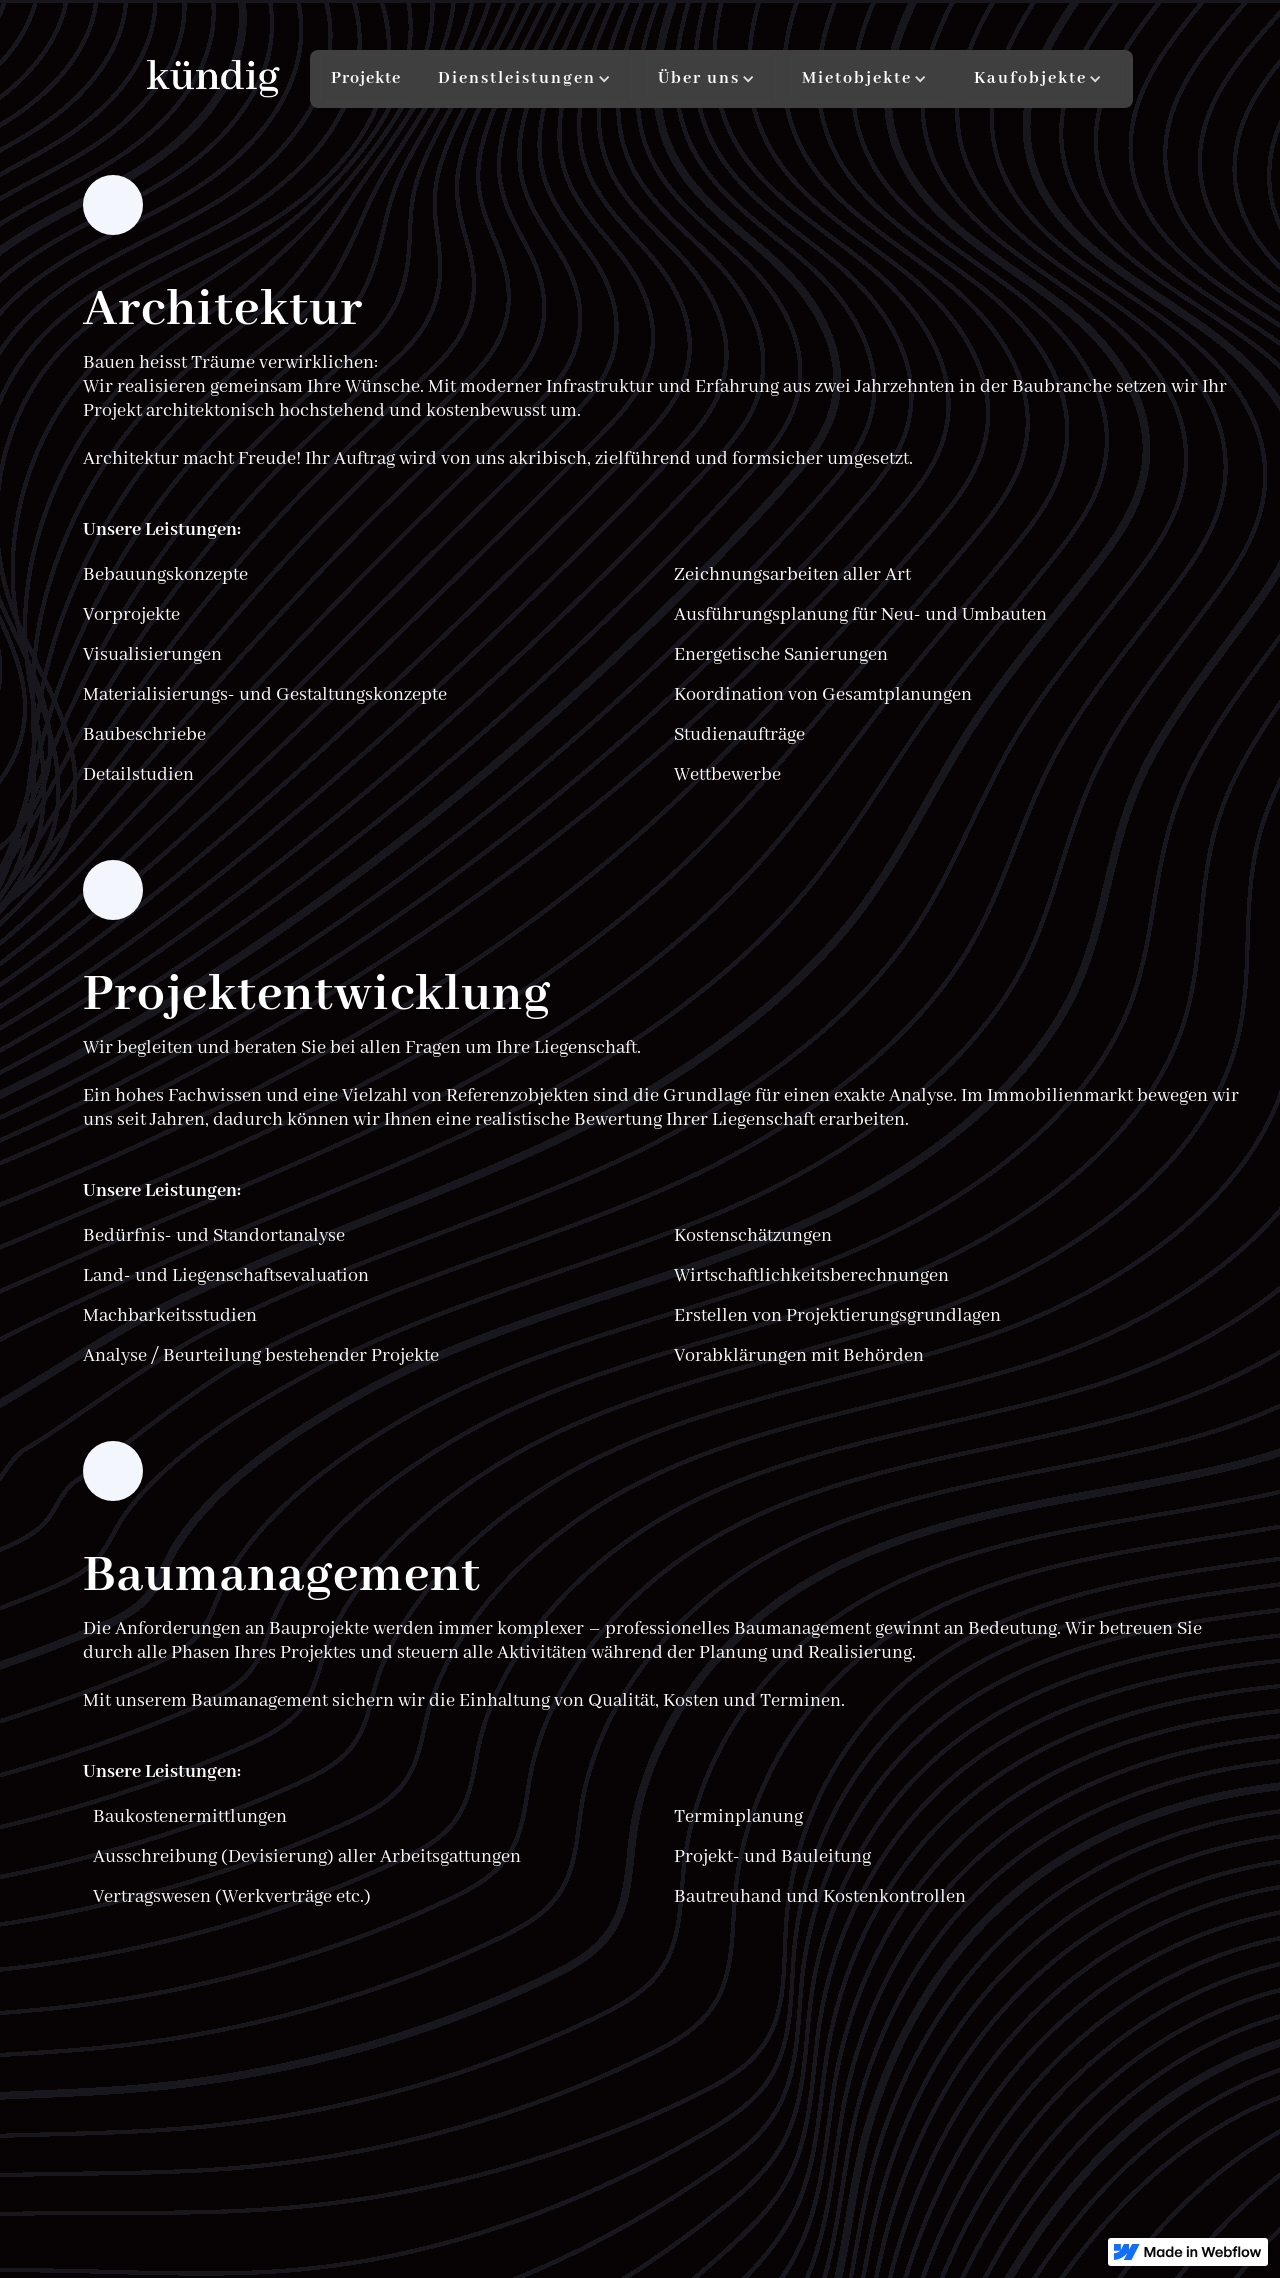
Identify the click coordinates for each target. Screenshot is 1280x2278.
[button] (529, 79)
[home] (213, 79)
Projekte (366, 78)
